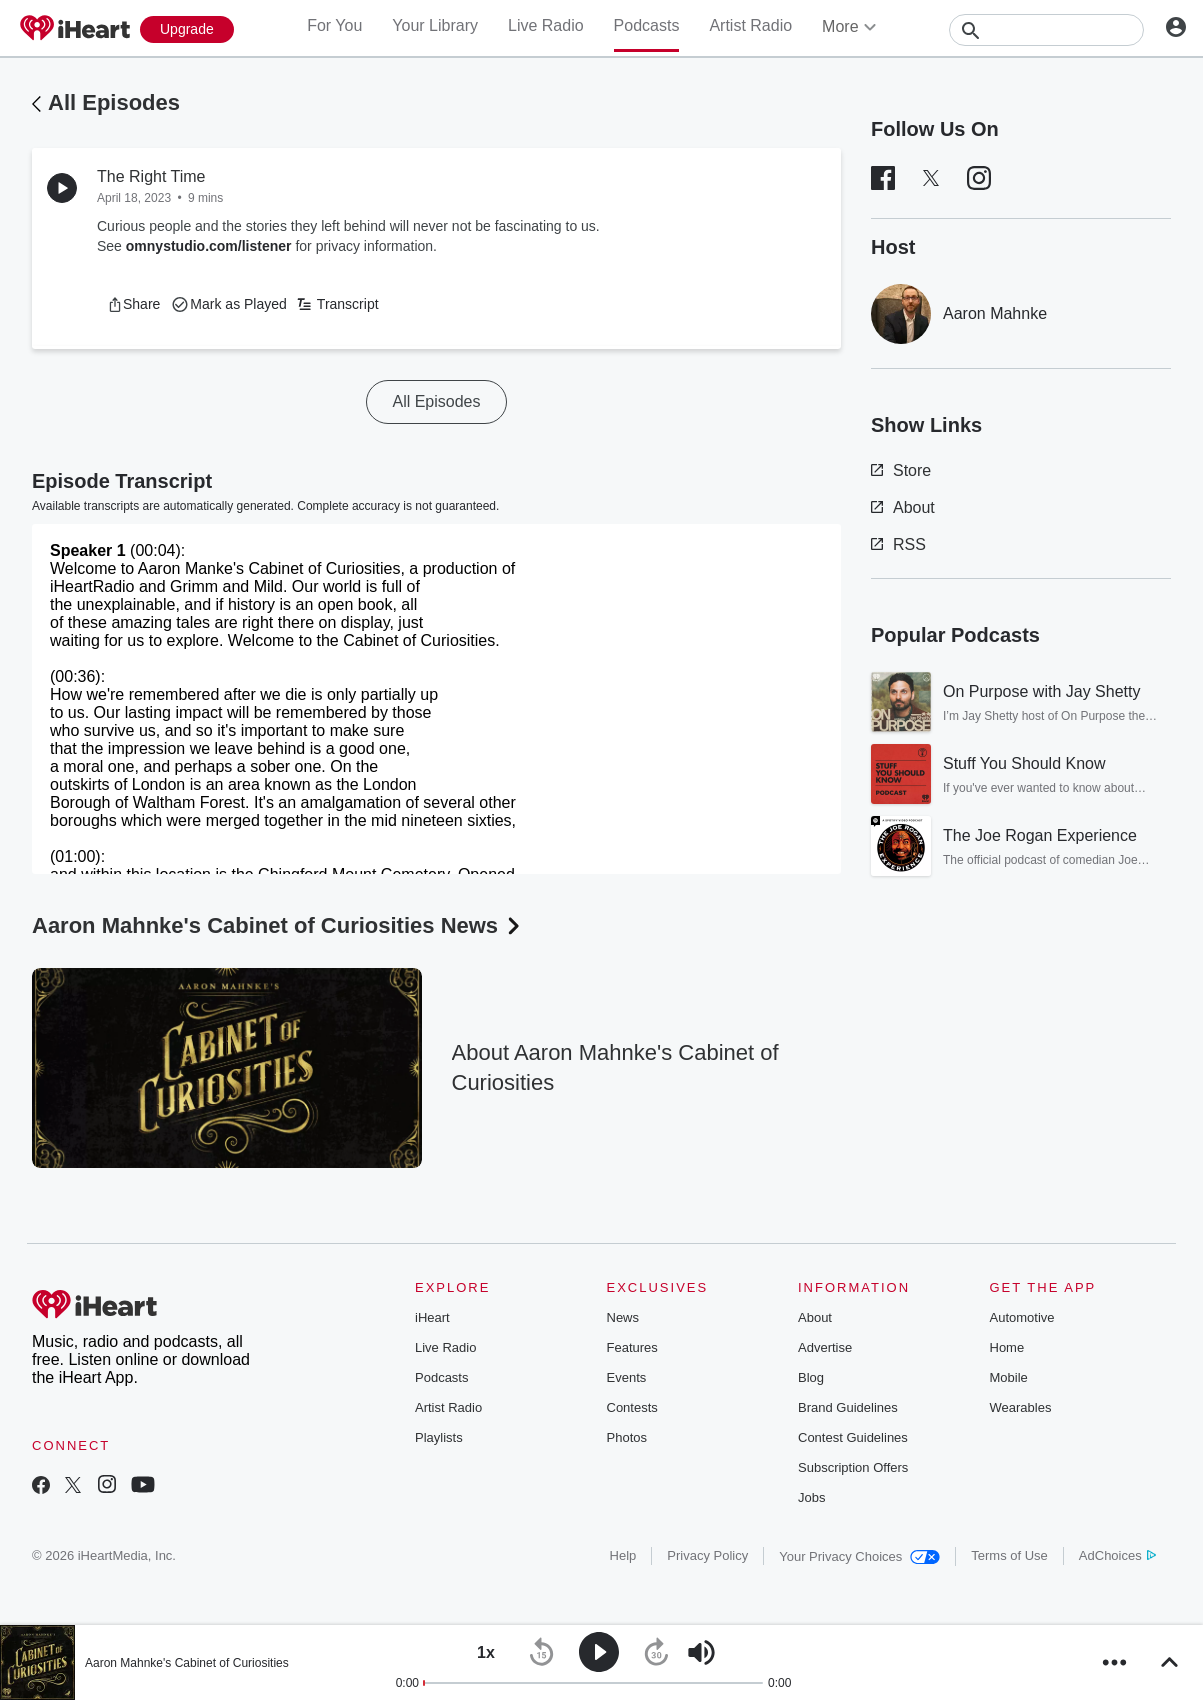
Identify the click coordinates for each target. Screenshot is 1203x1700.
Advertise (825, 1347)
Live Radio (546, 25)
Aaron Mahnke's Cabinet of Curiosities (187, 1663)
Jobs (811, 1497)
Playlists (439, 1437)
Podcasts (647, 25)
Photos (627, 1437)
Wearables (1021, 1407)
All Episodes (114, 102)
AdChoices (1117, 1555)
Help (623, 1555)
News (623, 1317)
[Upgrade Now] (187, 29)
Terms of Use (1009, 1555)
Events (627, 1377)
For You (334, 25)
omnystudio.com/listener (209, 246)
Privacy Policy (707, 1555)
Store (901, 470)
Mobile (1009, 1377)
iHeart (432, 1317)
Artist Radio (750, 25)
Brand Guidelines (848, 1407)
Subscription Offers (853, 1467)
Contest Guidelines (853, 1437)
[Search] (1046, 30)
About (903, 507)
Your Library (435, 25)
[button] (133, 304)
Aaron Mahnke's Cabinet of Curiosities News (278, 925)
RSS (898, 544)
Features (632, 1347)
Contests (632, 1407)
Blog (811, 1377)
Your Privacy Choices (859, 1556)
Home (1007, 1347)
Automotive (1022, 1317)
